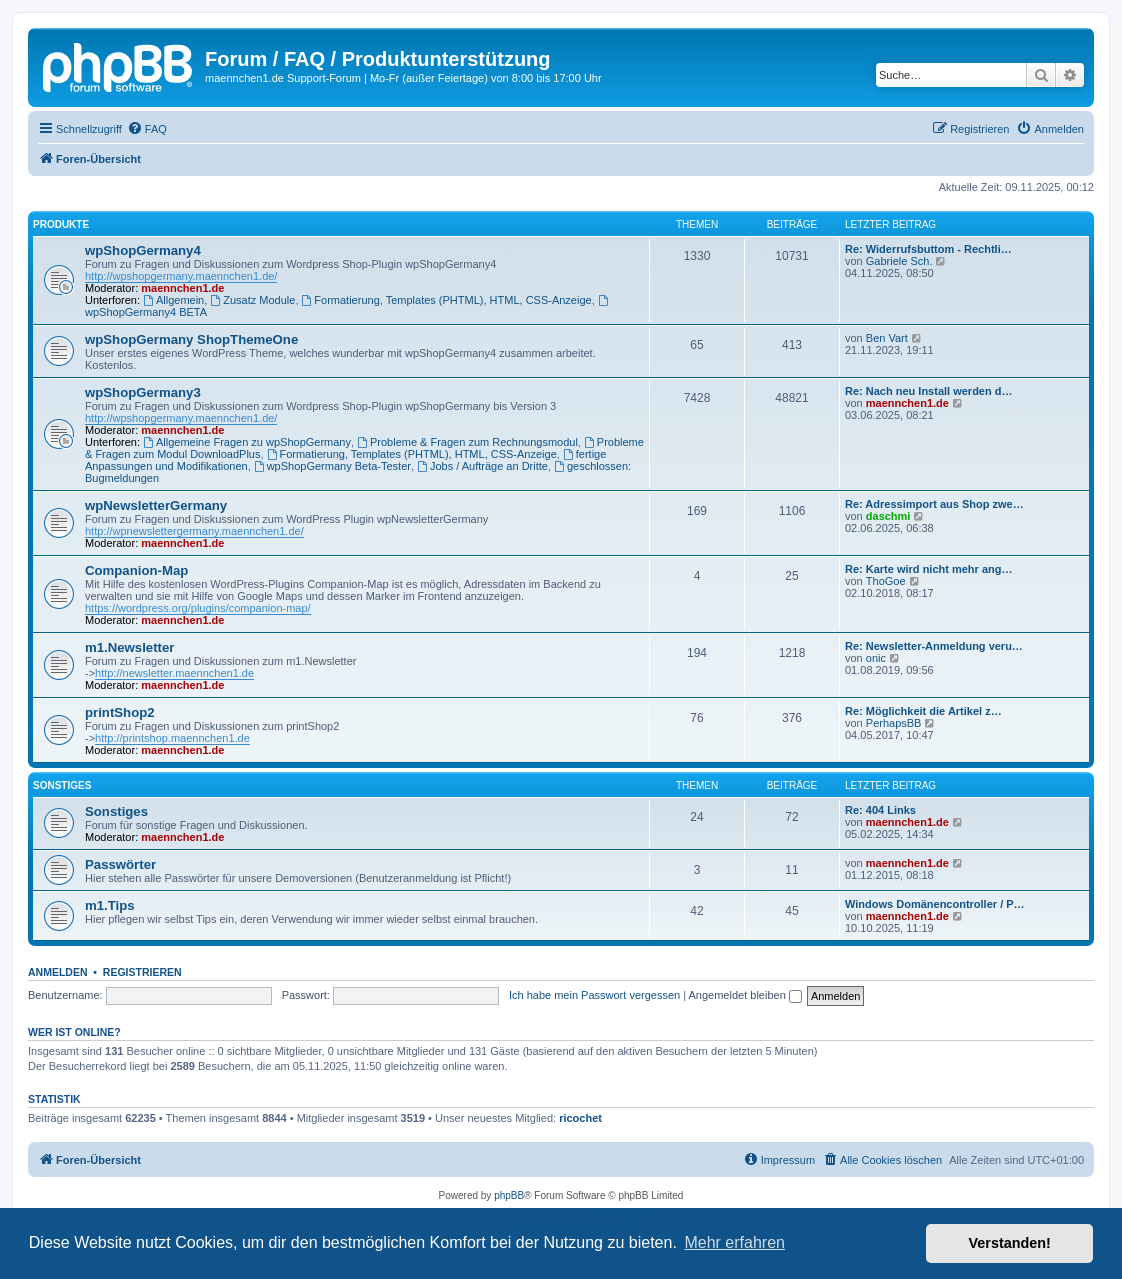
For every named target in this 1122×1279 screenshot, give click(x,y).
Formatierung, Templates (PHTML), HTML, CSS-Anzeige (447, 300)
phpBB (509, 1195)
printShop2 (120, 712)
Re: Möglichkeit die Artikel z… (923, 711)
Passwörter (120, 864)
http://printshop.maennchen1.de (172, 738)
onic (876, 658)
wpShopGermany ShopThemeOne (191, 339)
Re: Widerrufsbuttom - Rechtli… (928, 249)
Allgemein (173, 300)
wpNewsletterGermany (156, 505)
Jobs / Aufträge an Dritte (482, 466)
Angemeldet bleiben (745, 995)
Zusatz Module (252, 300)
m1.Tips (110, 905)
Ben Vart (887, 338)
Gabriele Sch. (899, 261)
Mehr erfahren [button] (734, 1242)
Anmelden (58, 972)
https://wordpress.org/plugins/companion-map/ (198, 608)
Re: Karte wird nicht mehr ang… (928, 569)
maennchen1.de (182, 288)
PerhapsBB (894, 723)
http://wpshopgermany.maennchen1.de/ (181, 276)
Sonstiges (62, 785)
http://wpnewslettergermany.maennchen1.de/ (194, 531)
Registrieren (142, 972)
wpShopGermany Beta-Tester (332, 466)
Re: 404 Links (880, 810)
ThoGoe (886, 581)
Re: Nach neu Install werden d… (928, 391)
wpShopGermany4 (143, 250)
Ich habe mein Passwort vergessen (594, 995)
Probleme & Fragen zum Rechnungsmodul (467, 442)
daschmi (888, 516)
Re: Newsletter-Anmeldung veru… (934, 646)
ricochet (580, 1118)
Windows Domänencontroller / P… (935, 904)
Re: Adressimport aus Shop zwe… (934, 504)
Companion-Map (136, 570)
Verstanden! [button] (1010, 1243)
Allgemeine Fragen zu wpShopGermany (247, 442)
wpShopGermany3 (143, 392)
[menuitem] (147, 129)
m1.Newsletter (129, 647)
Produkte (61, 224)
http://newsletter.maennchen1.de (174, 673)
